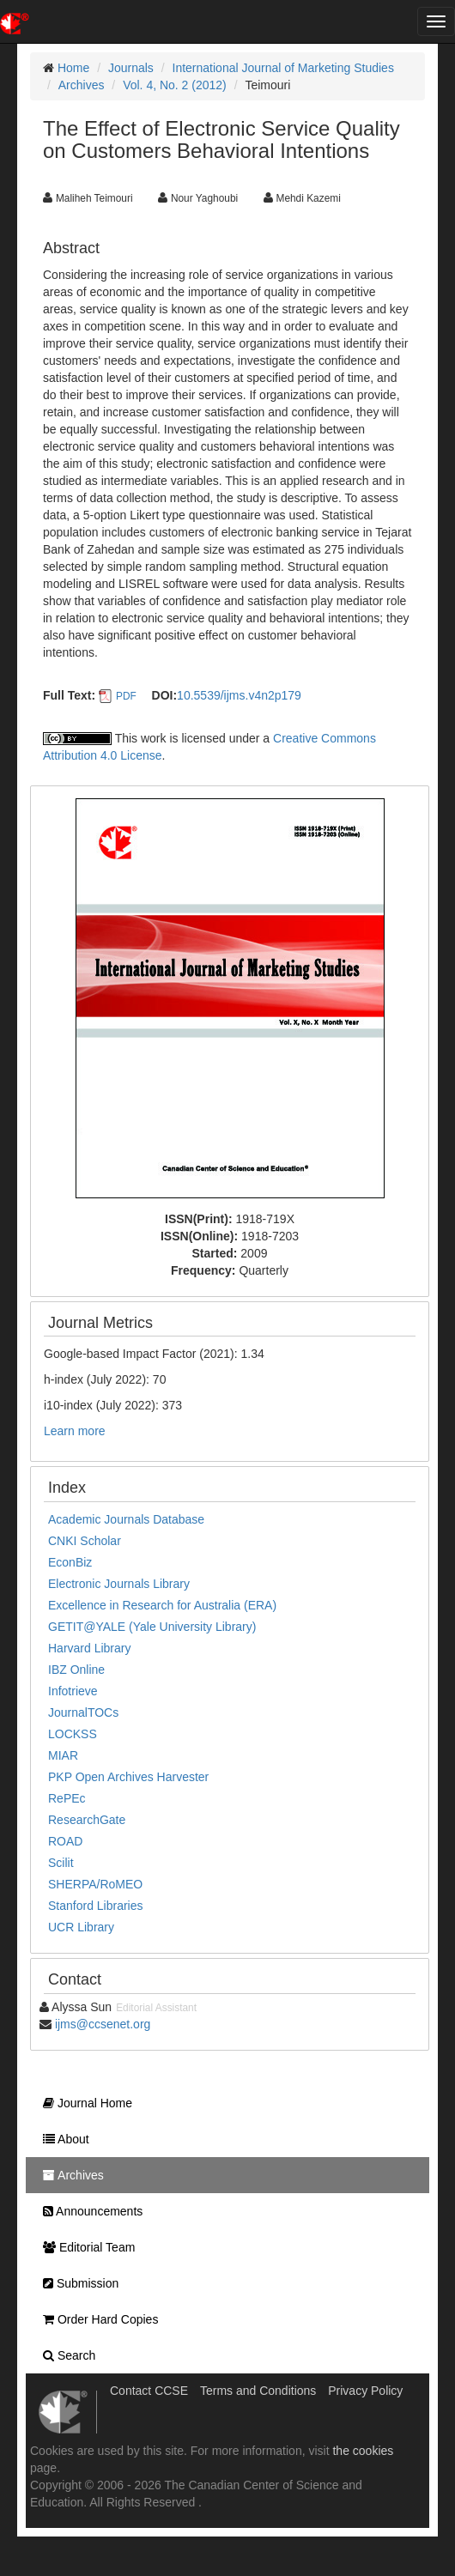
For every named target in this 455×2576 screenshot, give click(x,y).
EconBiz (70, 1562)
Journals (131, 68)
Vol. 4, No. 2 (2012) (175, 85)
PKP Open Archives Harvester (128, 1777)
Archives (81, 85)
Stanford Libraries (95, 1905)
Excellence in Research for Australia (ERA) (162, 1605)
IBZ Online (76, 1669)
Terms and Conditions (258, 2390)
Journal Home (83, 2103)
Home (73, 68)
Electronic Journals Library (119, 1584)
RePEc (67, 1798)
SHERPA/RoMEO (95, 1884)
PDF (126, 696)
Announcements (88, 2211)
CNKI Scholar (84, 1541)
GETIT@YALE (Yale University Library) (152, 1626)
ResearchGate (86, 1820)
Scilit (61, 1863)
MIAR (63, 1755)
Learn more (75, 1431)
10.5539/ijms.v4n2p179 (239, 695)
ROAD (65, 1841)
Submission (76, 2283)
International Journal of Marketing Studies (283, 68)
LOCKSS (72, 1734)
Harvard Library (89, 1648)
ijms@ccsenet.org (102, 2024)
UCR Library (81, 1927)
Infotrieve (73, 1691)
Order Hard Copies (96, 2319)
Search (64, 2355)
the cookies (362, 2451)
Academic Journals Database (126, 1519)
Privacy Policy (365, 2390)
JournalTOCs (83, 1712)
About (61, 2139)
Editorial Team (84, 2247)
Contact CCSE (149, 2390)
